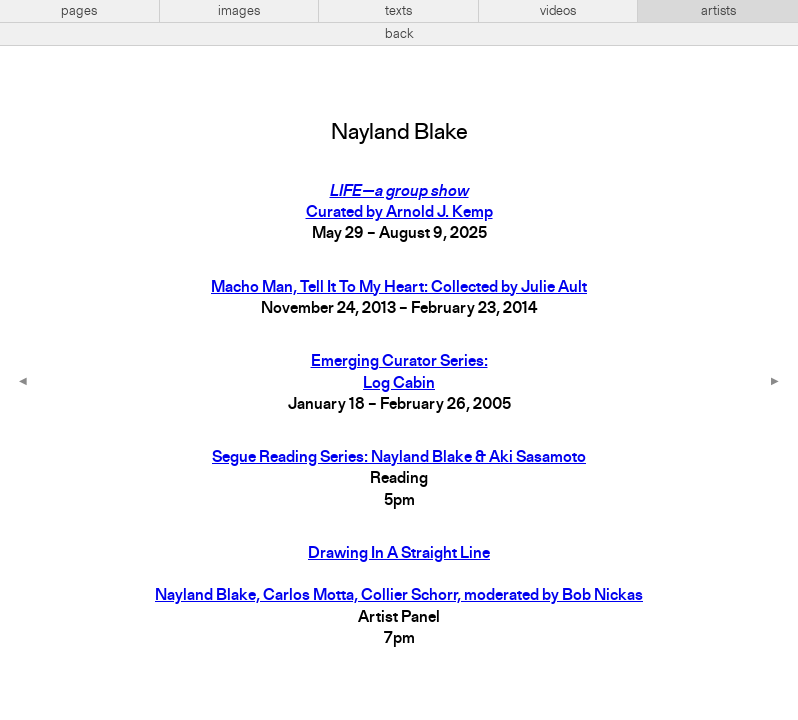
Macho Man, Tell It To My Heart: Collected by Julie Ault (399, 288)
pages (79, 11)
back (399, 34)
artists (718, 11)
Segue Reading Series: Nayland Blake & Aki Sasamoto (399, 458)
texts (398, 11)
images (239, 11)
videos (558, 11)
